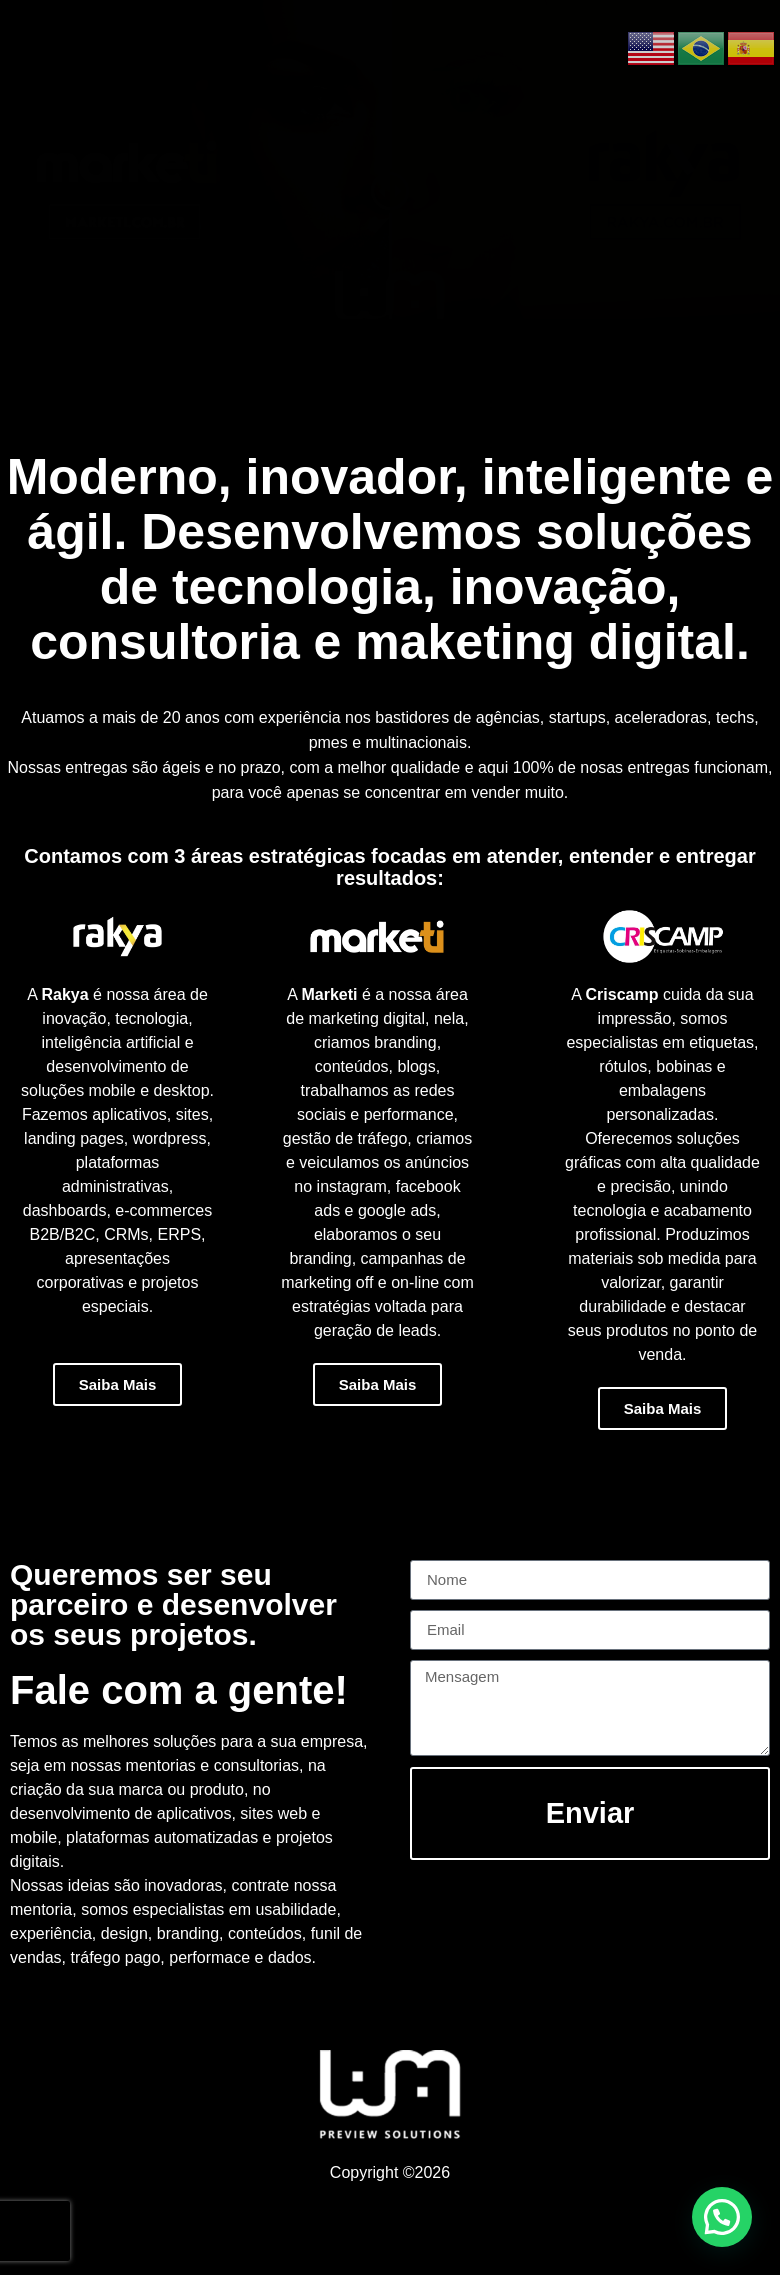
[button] (722, 2217)
